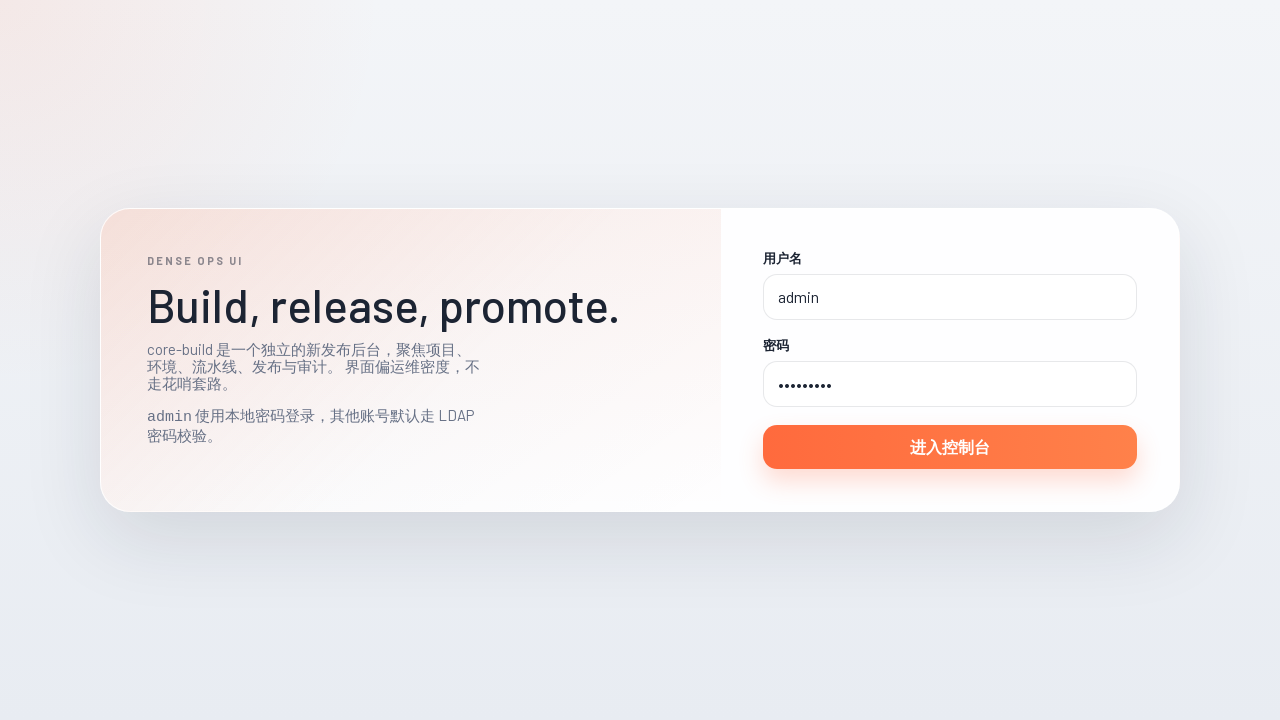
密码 (776, 345)
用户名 (782, 258)
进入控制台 (950, 446)
